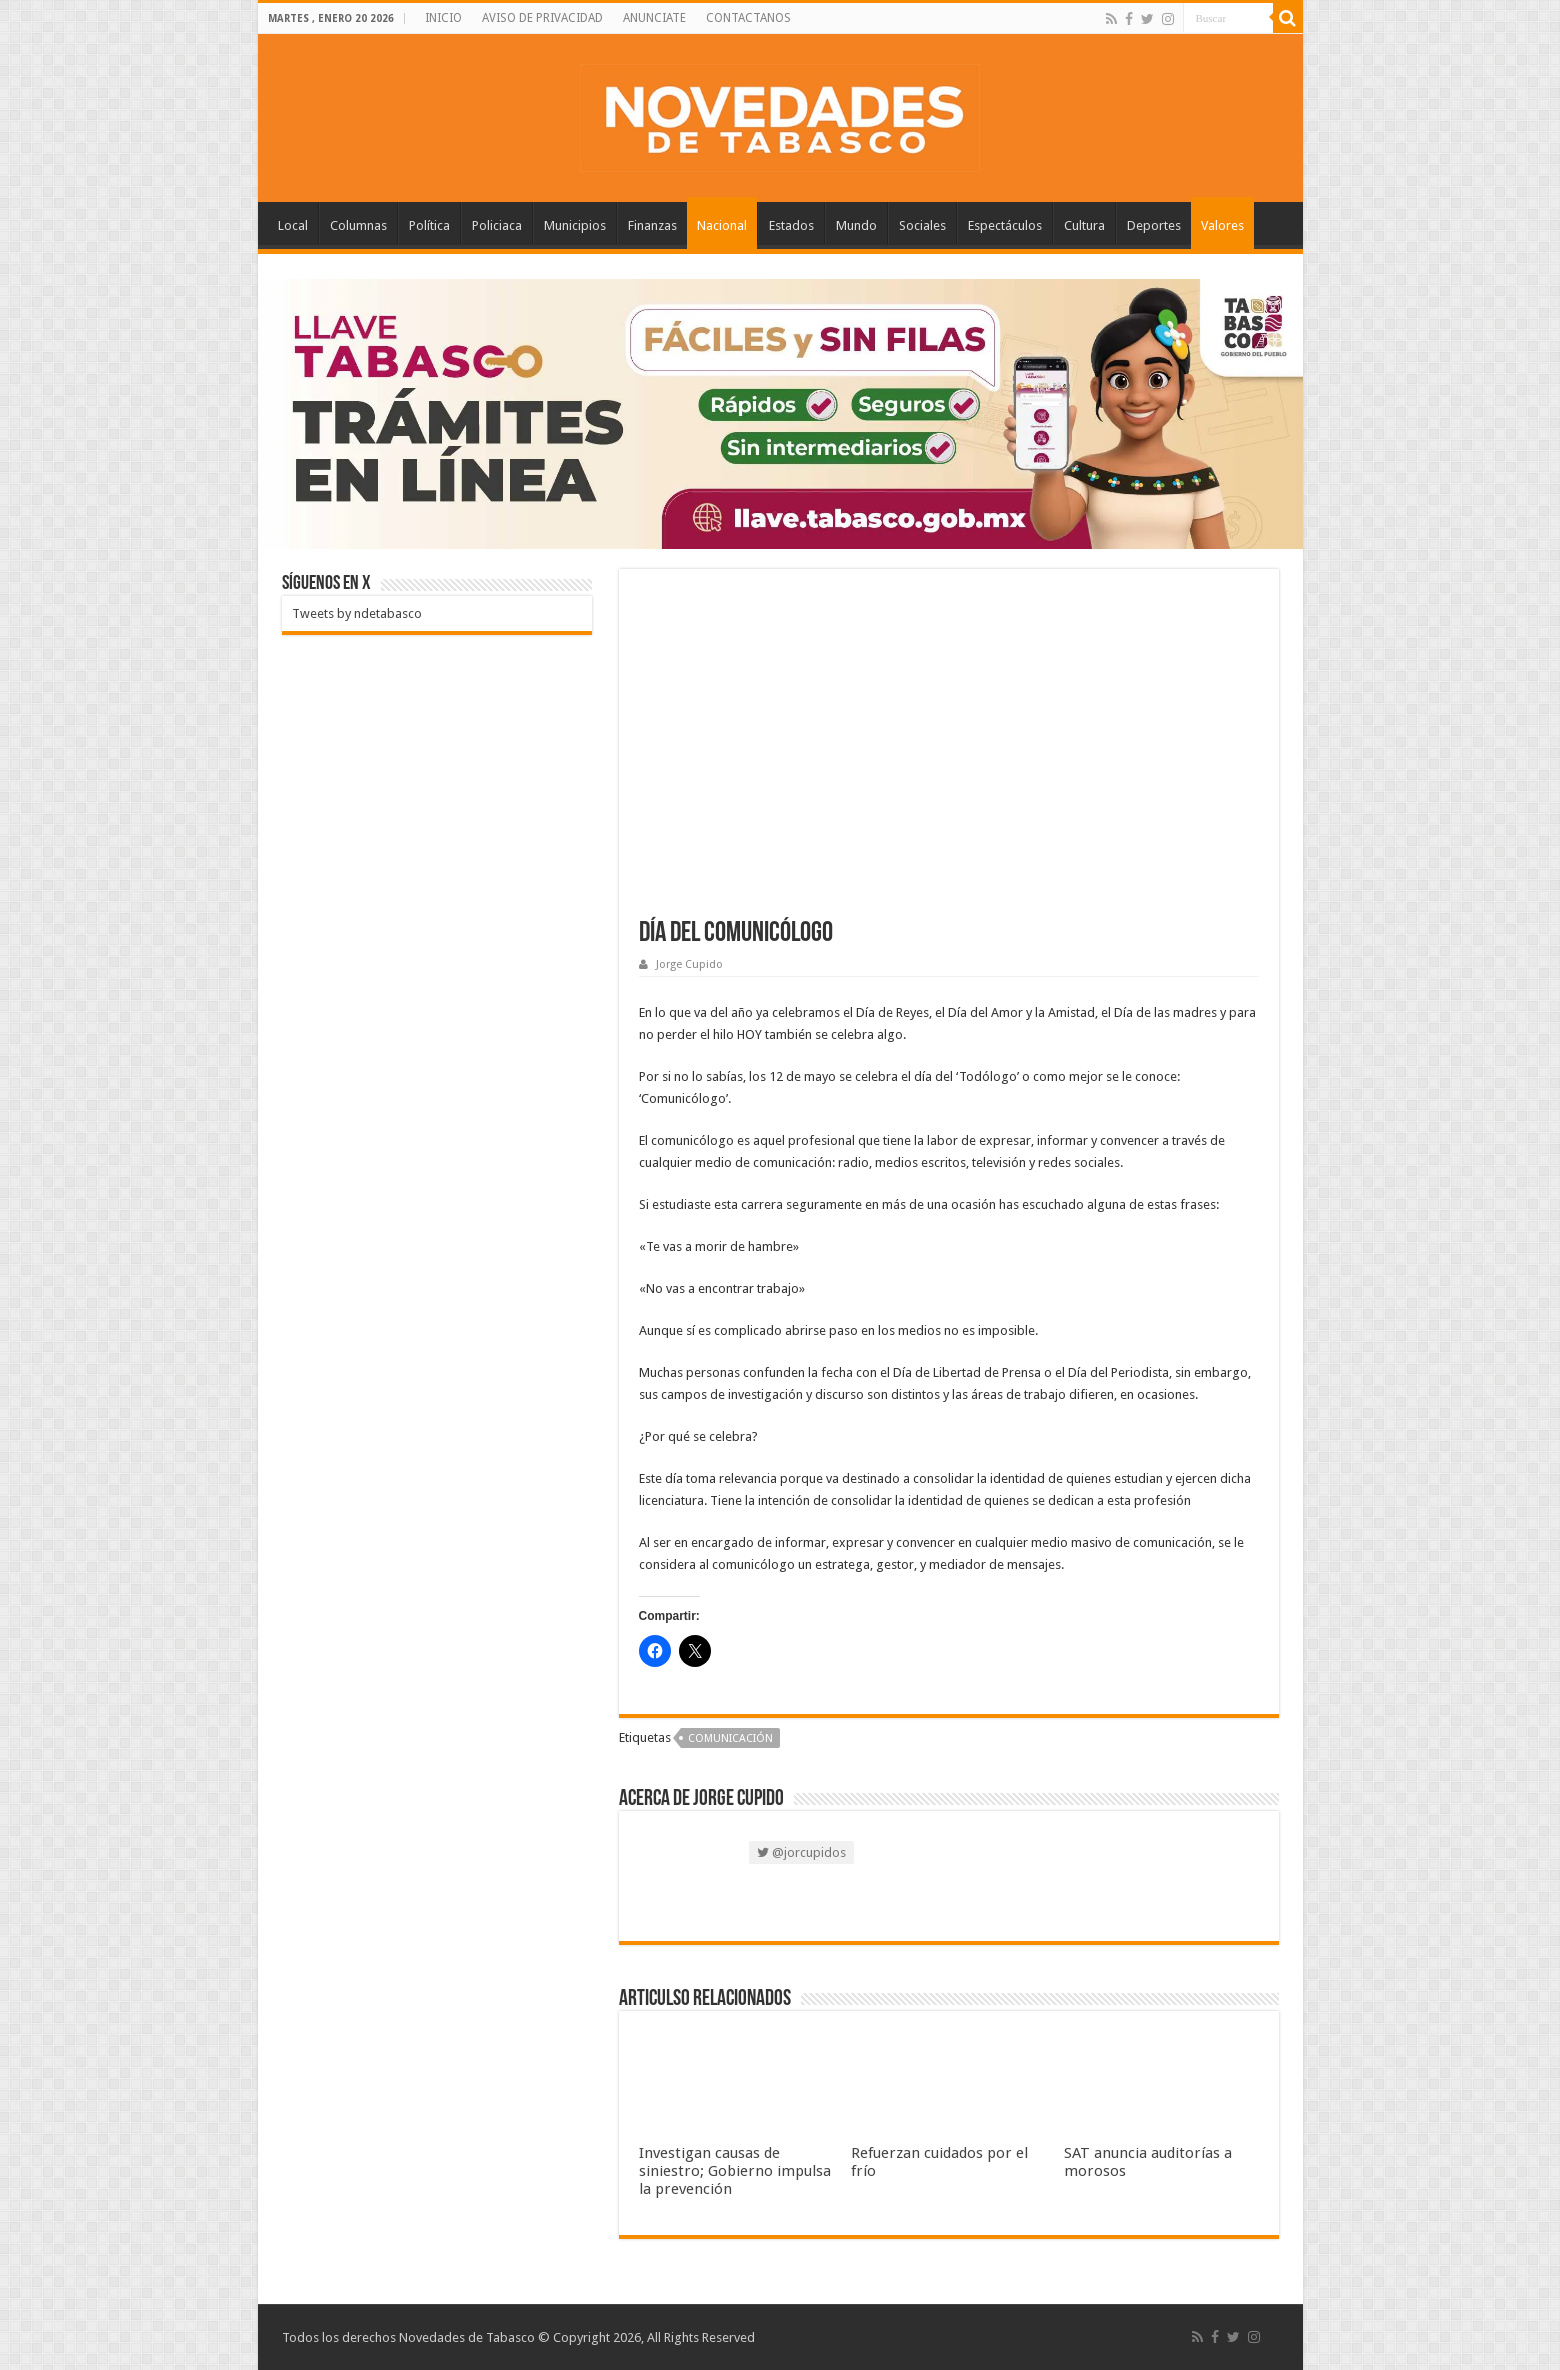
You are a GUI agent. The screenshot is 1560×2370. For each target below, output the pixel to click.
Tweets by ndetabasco (357, 613)
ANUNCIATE (654, 18)
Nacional (722, 225)
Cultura (1084, 225)
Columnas (358, 225)
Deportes (1154, 225)
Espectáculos (1005, 225)
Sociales (922, 225)
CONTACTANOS (748, 18)
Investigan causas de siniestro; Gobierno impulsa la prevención (735, 2171)
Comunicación (730, 1738)
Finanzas (652, 225)
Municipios (575, 225)
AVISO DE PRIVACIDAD (542, 18)
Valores (1222, 225)
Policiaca (497, 225)
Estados (791, 225)
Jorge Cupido (689, 964)
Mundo (856, 225)
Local (293, 225)
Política (429, 225)
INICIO (443, 18)
